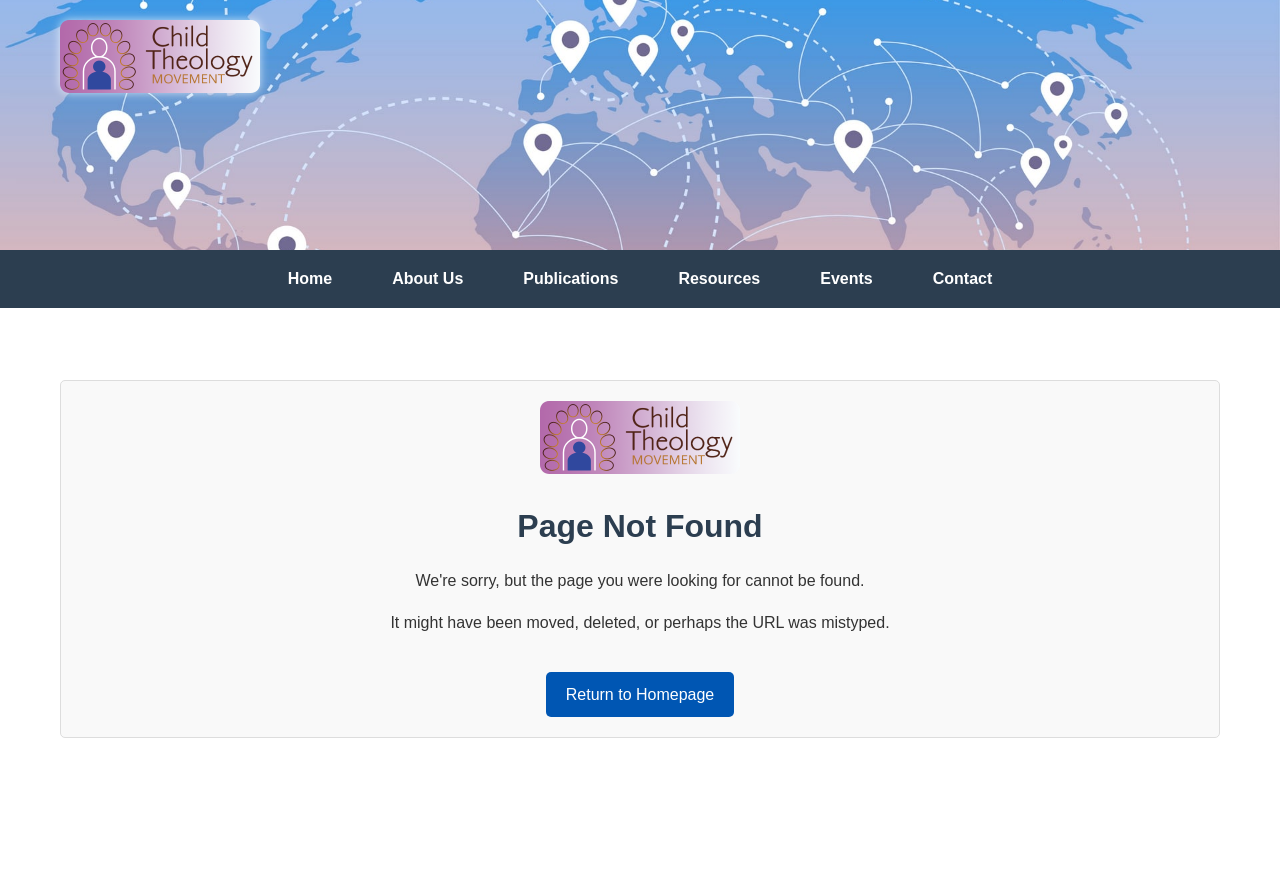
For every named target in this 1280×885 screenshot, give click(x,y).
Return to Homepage (640, 694)
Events (846, 278)
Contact (963, 278)
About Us (427, 278)
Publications (570, 278)
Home (310, 278)
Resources (719, 278)
